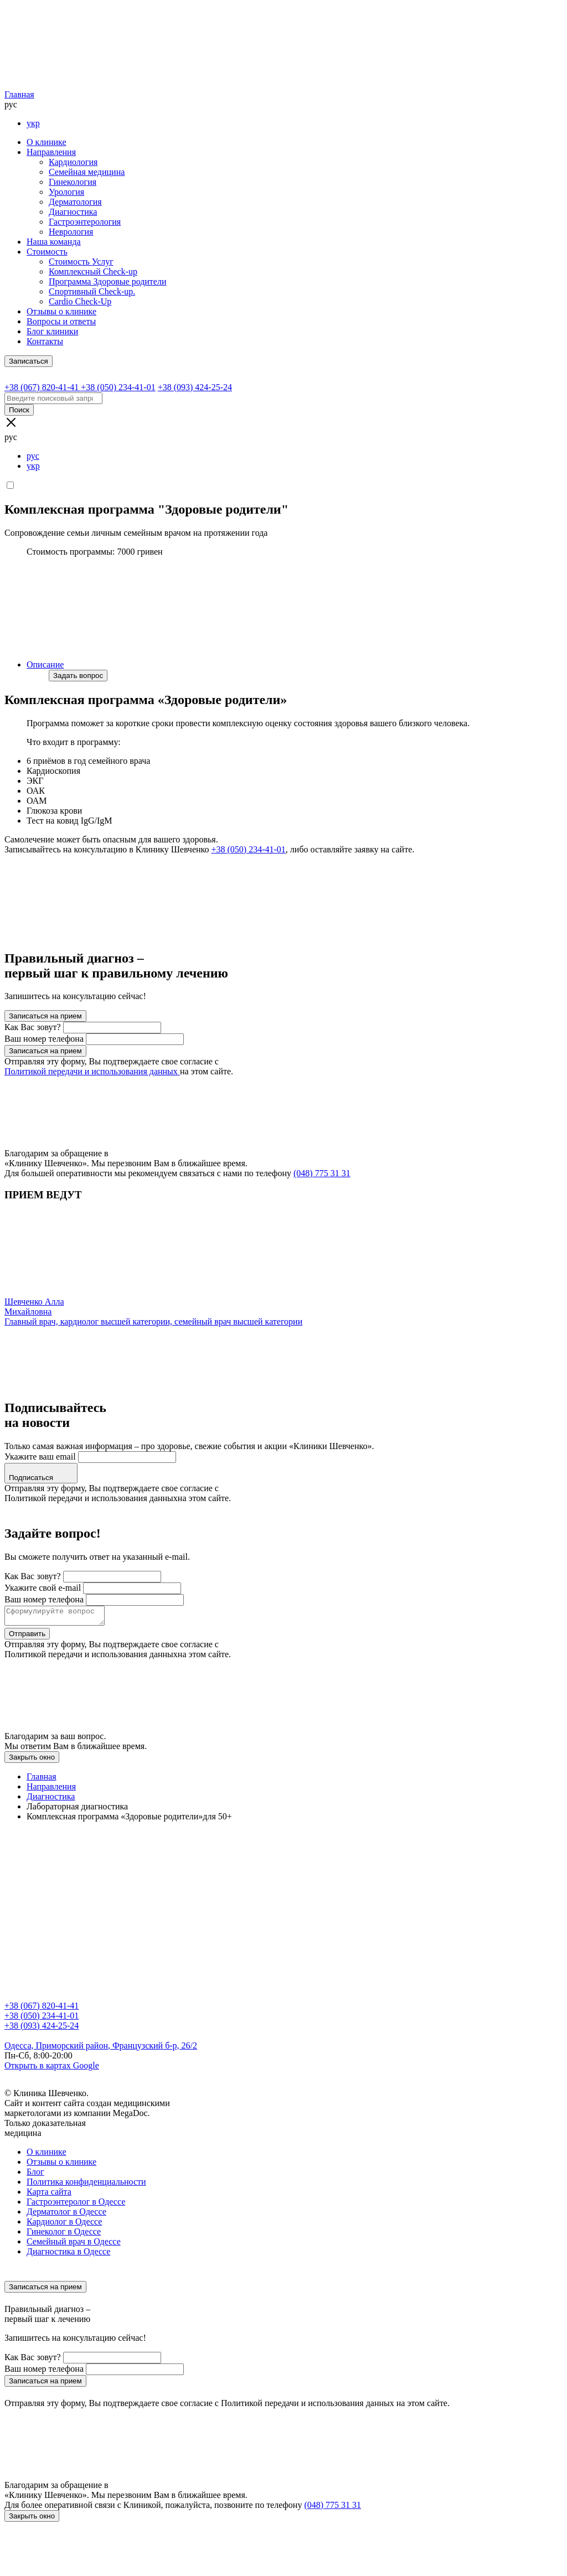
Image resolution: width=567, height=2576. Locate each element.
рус (33, 456)
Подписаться (41, 1473)
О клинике (46, 142)
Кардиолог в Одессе (64, 2225)
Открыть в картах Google (51, 2068)
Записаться (28, 361)
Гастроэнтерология (85, 221)
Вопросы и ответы (61, 321)
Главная (19, 94)
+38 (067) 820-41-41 (41, 2009)
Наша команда (54, 241)
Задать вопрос (78, 675)
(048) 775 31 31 (321, 1173)
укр (33, 123)
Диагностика (73, 211)
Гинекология (72, 182)
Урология (66, 191)
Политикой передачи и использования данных (92, 1071)
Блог (35, 2175)
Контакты (45, 341)
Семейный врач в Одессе (74, 2244)
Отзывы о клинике (61, 311)
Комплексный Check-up (93, 271)
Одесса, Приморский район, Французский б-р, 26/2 (100, 2048)
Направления (51, 152)
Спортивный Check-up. (92, 291)
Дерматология (75, 201)
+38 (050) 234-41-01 (249, 849)
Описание (45, 664)
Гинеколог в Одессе (64, 2234)
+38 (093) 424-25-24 (41, 2029)
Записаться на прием (45, 1016)
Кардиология (73, 162)
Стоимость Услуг (81, 261)
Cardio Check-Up (80, 301)
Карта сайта (49, 2195)
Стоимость (47, 251)
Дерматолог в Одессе (66, 2215)
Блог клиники (52, 331)
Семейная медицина (87, 172)
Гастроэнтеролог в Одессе (76, 2205)
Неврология (71, 231)
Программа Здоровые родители (108, 281)
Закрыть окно (32, 1760)
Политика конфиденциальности (86, 2185)
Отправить (27, 1637)
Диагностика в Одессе (68, 2254)
